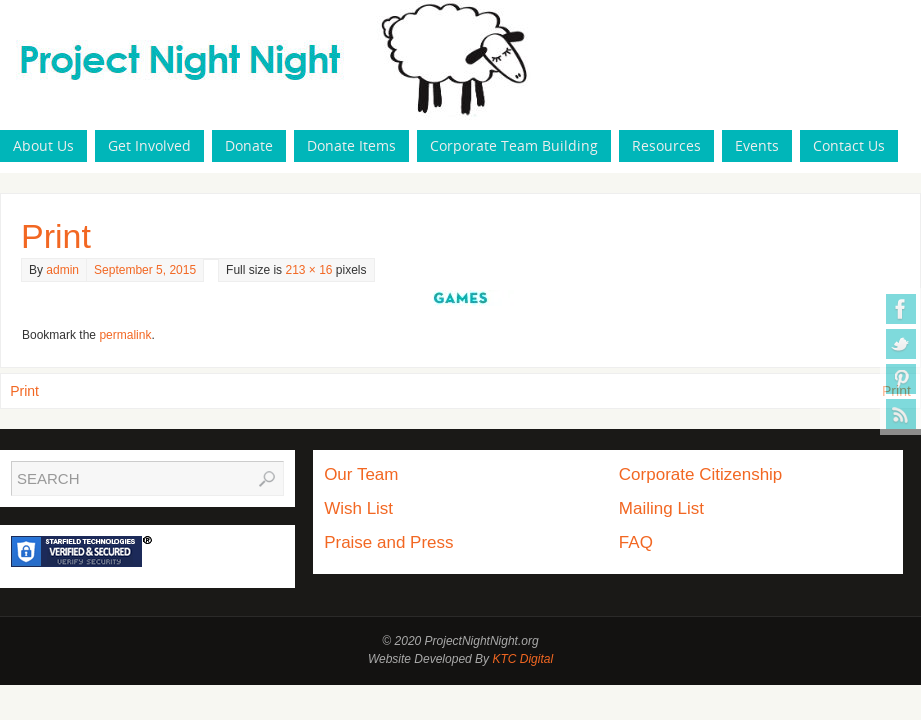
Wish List (358, 508)
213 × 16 (308, 270)
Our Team (361, 474)
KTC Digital (522, 659)
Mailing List (661, 508)
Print (24, 391)
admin (62, 270)
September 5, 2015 (145, 270)
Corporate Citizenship (700, 474)
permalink (125, 335)
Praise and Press (388, 542)
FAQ (636, 542)
